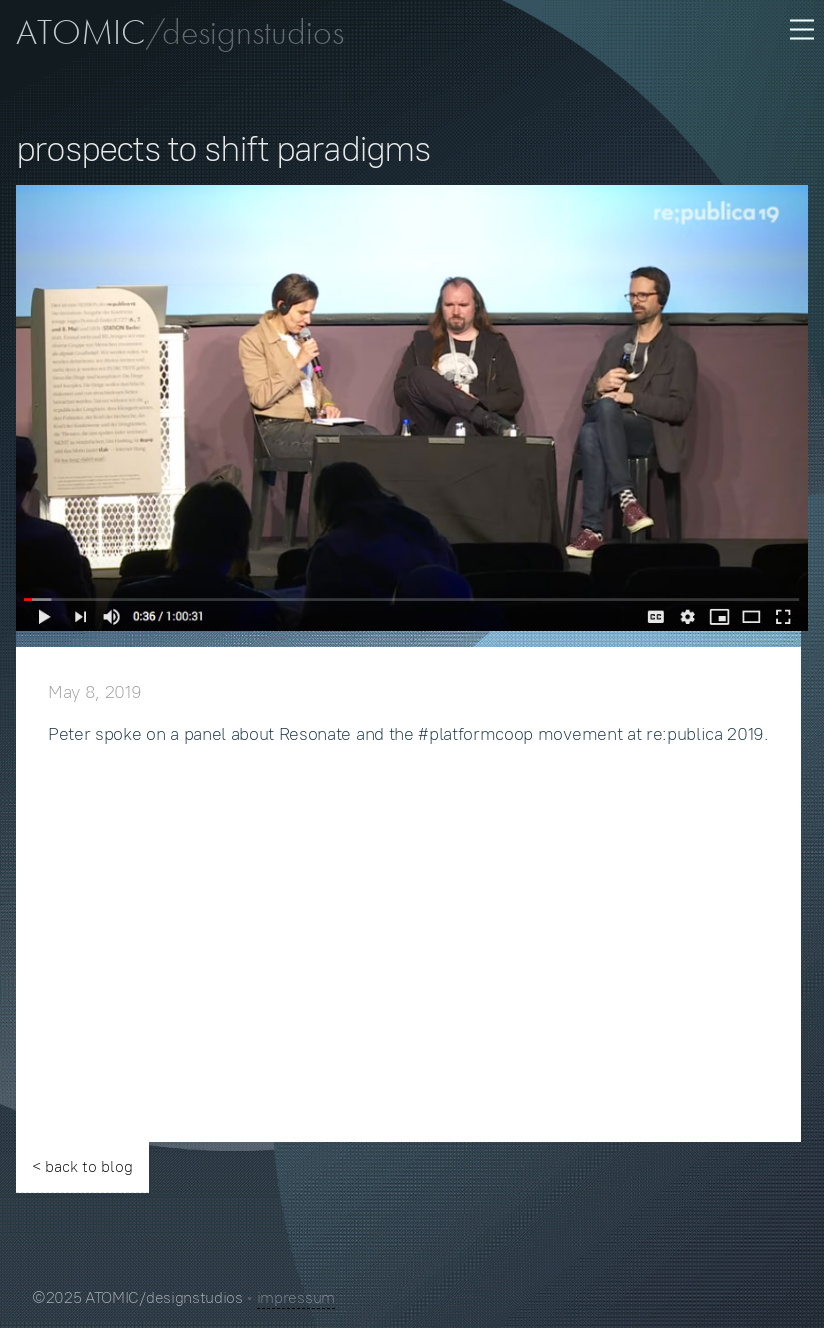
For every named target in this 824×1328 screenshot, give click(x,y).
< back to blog (82, 1166)
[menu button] (800, 28)
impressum (296, 1297)
